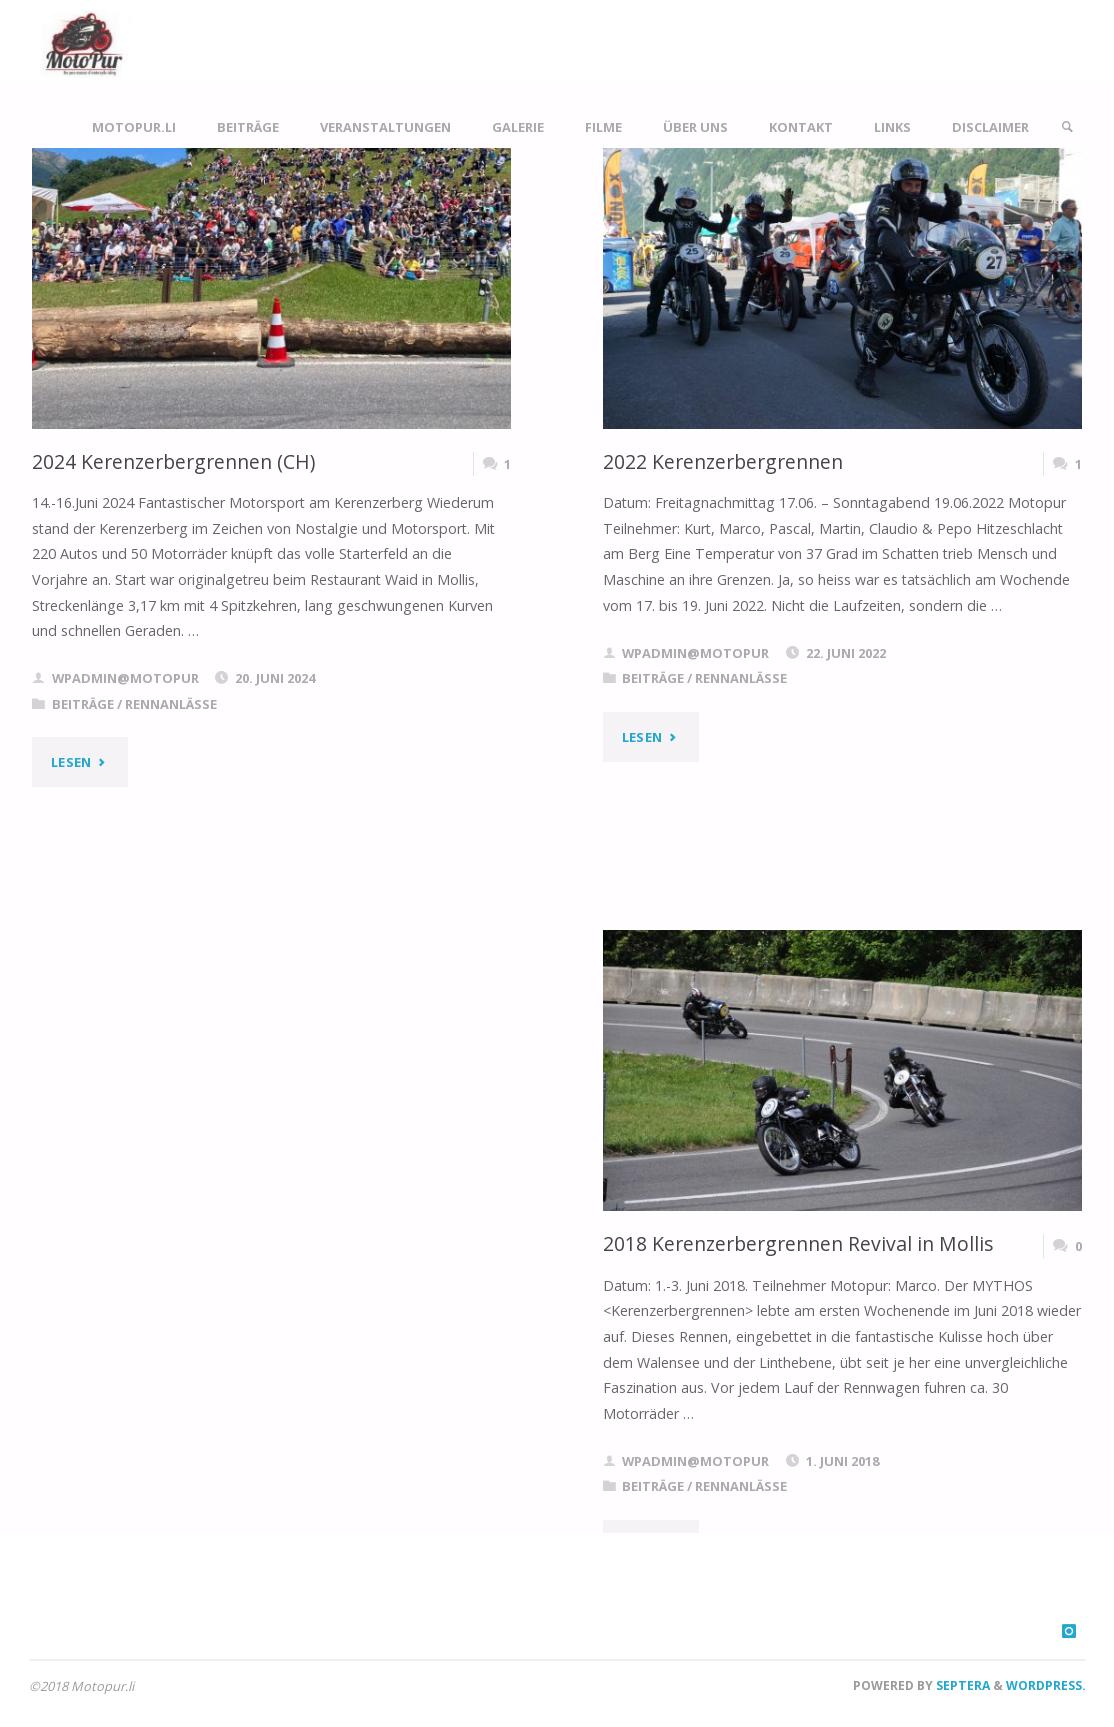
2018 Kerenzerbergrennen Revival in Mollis (798, 1243)
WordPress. (1046, 1685)
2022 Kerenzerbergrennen (723, 461)
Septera (961, 1685)
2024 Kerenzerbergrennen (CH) (173, 461)
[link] (1067, 127)
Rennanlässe (171, 704)
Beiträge (83, 704)
